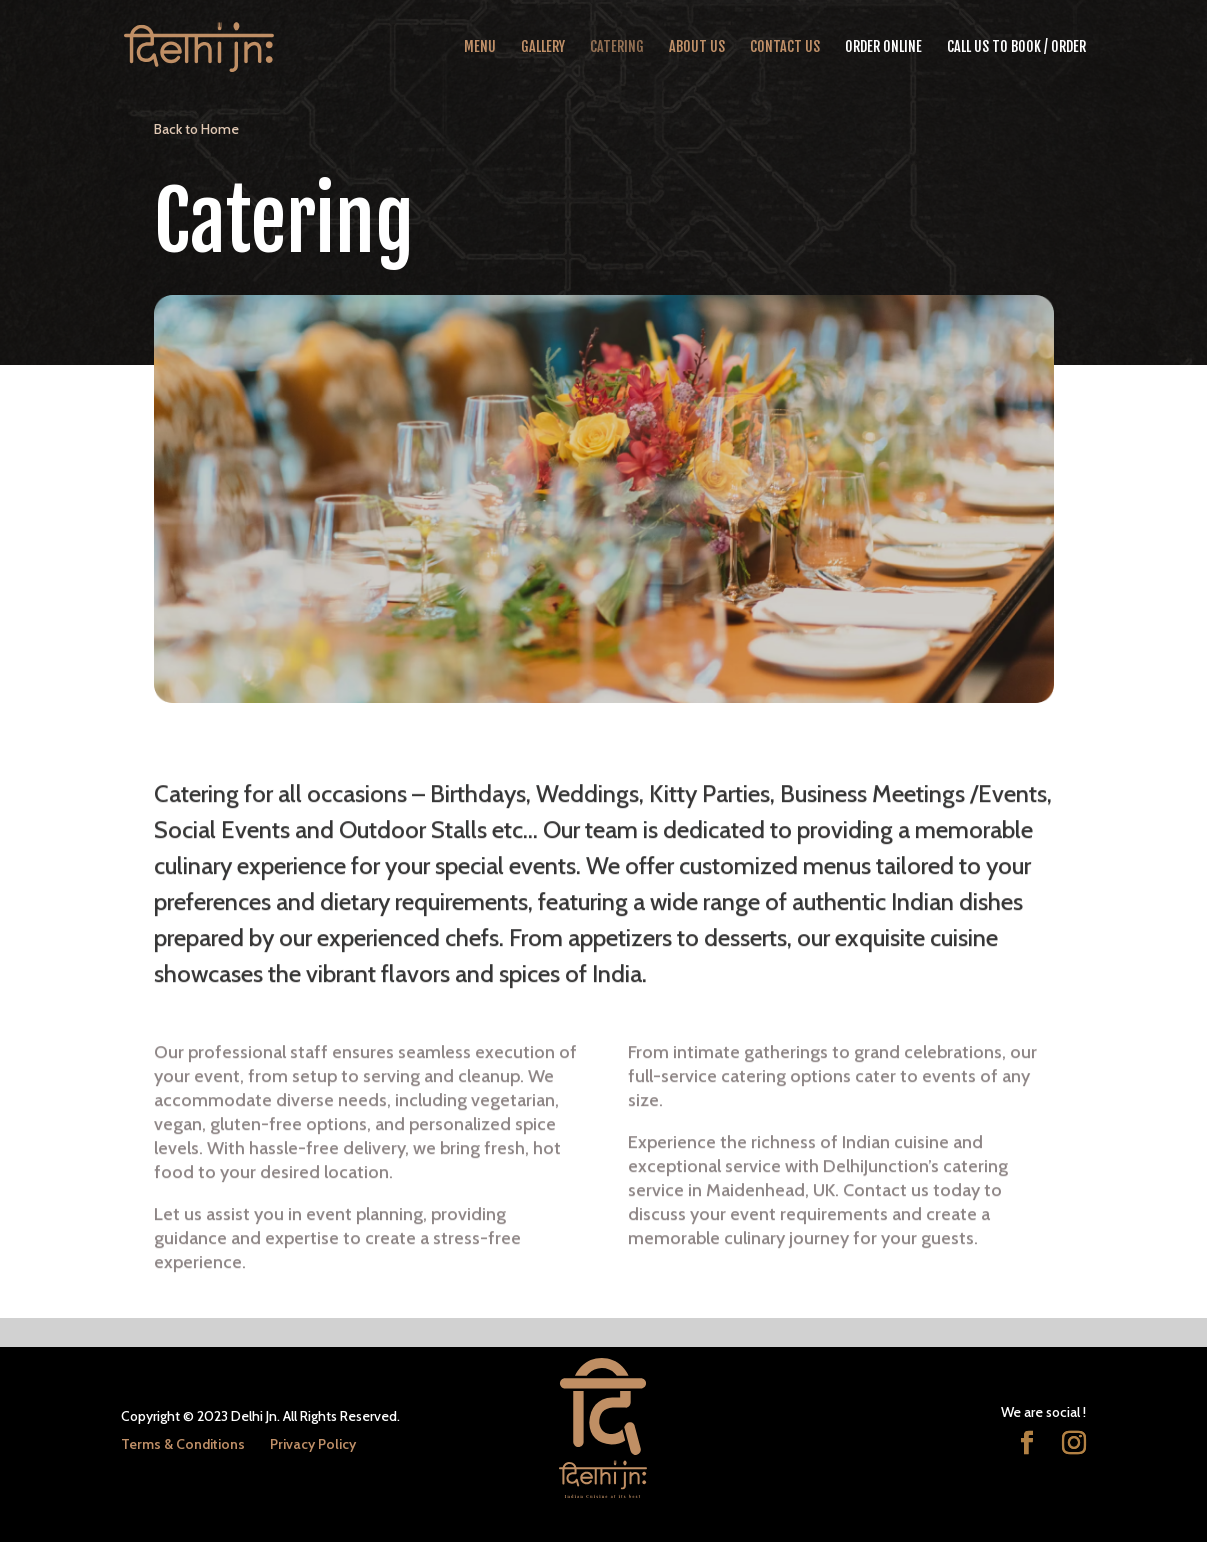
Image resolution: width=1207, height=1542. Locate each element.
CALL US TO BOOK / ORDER (1016, 47)
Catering (617, 47)
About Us (697, 47)
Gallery (543, 47)
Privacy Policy (313, 1444)
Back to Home (196, 129)
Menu (480, 47)
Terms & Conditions (183, 1444)
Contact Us (785, 47)
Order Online (883, 47)
